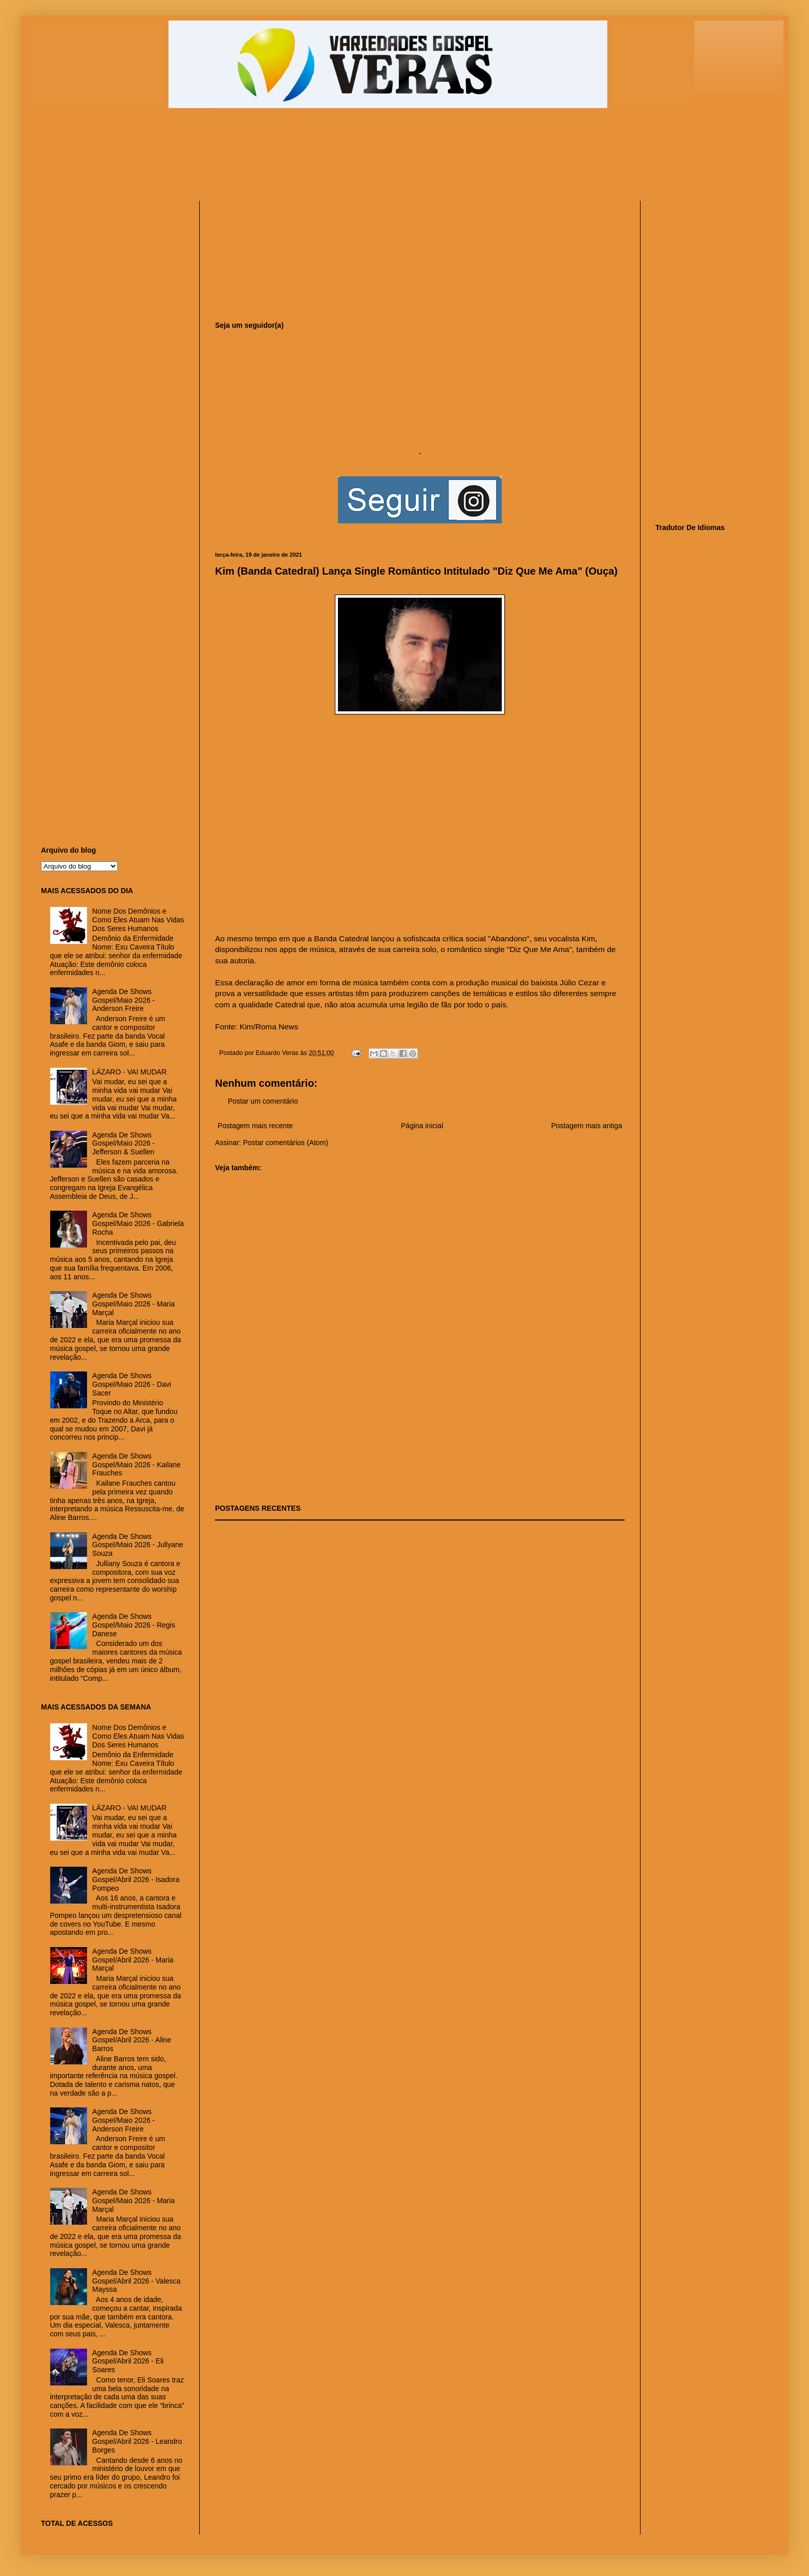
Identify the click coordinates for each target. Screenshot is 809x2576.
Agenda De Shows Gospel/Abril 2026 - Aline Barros (131, 2040)
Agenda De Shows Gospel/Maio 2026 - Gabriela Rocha (138, 1223)
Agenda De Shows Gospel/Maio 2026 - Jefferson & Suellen (123, 1143)
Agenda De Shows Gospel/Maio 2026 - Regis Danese (133, 1625)
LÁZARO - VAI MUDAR (129, 1072)
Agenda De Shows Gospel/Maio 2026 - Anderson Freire (123, 1000)
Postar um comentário (263, 1101)
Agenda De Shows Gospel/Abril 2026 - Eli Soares (127, 2361)
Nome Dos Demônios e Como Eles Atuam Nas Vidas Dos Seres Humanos (138, 920)
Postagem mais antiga (586, 1126)
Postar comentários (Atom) (285, 1142)
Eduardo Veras (278, 1053)
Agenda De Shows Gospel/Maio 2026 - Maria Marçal (133, 1304)
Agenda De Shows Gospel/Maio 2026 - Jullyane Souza (137, 1545)
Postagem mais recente (255, 1126)
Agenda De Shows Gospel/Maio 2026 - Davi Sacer (131, 1384)
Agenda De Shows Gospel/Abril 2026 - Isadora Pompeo (135, 1879)
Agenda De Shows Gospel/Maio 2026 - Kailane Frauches (136, 1464)
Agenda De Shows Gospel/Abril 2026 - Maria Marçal (133, 1960)
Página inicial (422, 1126)
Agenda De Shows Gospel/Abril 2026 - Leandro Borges (137, 2441)
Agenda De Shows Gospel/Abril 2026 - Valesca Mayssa (136, 2281)
